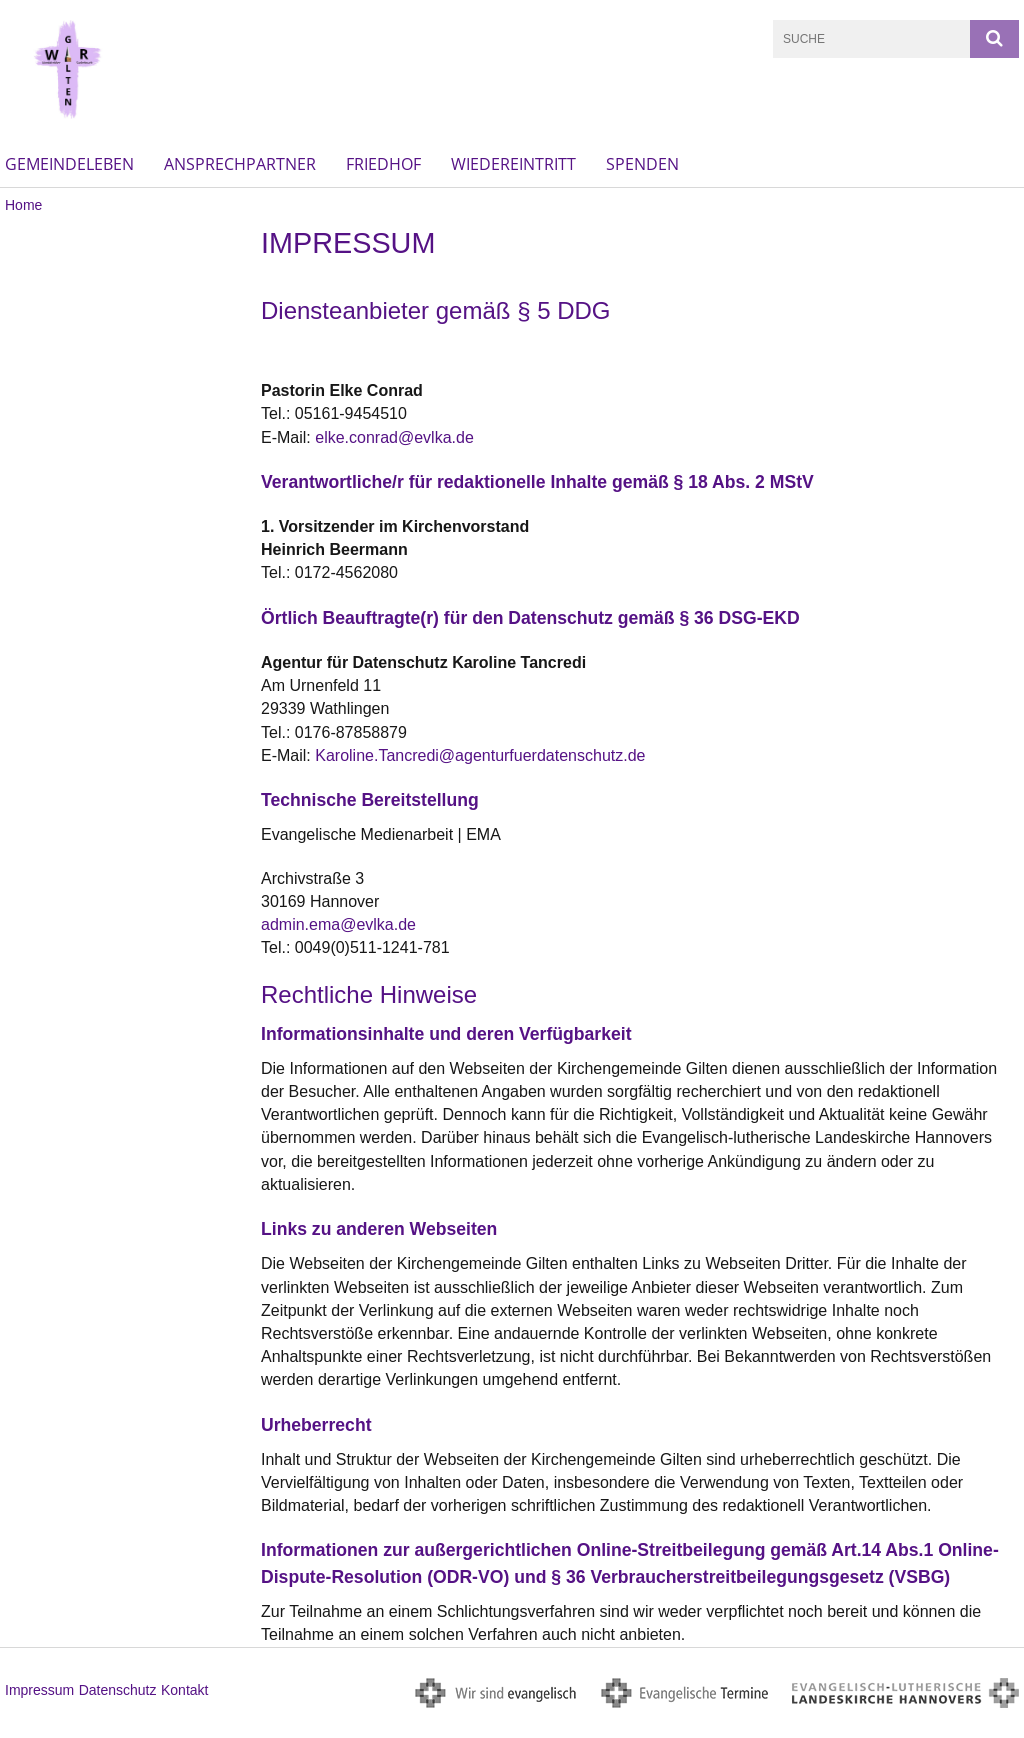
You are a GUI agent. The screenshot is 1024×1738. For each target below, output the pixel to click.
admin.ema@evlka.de (338, 924)
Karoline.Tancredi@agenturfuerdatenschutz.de (480, 755)
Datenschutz (118, 1690)
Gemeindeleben (69, 164)
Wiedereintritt (513, 164)
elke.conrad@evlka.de (394, 437)
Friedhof (383, 164)
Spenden (642, 164)
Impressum (39, 1690)
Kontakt (184, 1690)
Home (23, 205)
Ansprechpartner (240, 164)
